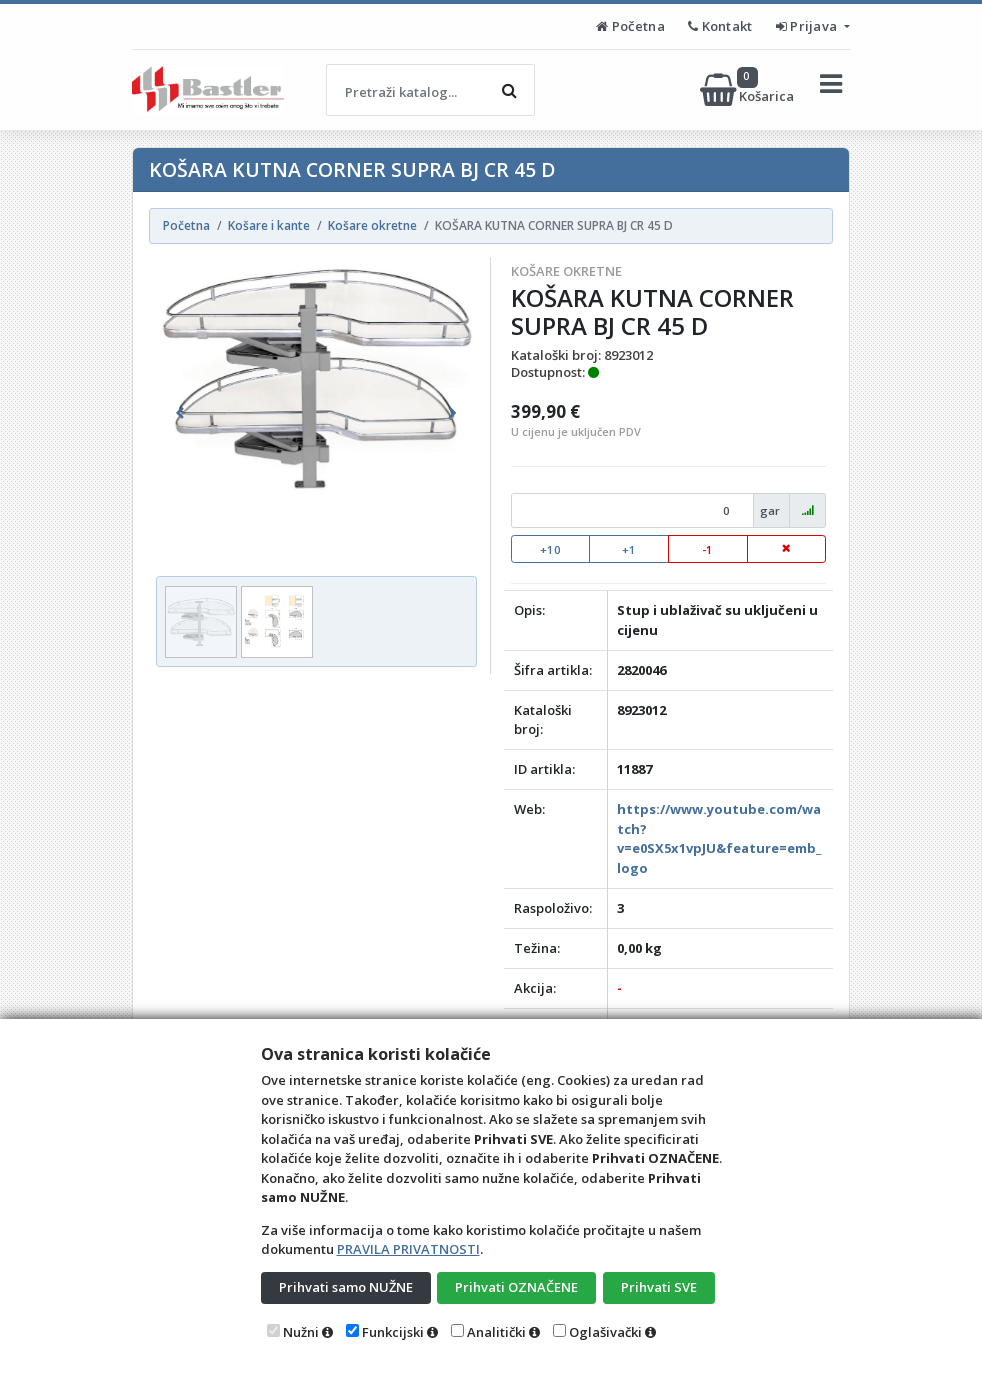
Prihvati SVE (659, 1287)
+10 (550, 549)
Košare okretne (566, 271)
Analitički (496, 1332)
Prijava (808, 26)
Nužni (301, 1332)
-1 (707, 549)
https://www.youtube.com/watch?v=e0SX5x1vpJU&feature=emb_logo (719, 838)
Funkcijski (393, 1332)
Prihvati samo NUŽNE (346, 1287)
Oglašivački (605, 1332)
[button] (180, 413)
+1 (629, 549)
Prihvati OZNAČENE (516, 1287)
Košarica (748, 90)
